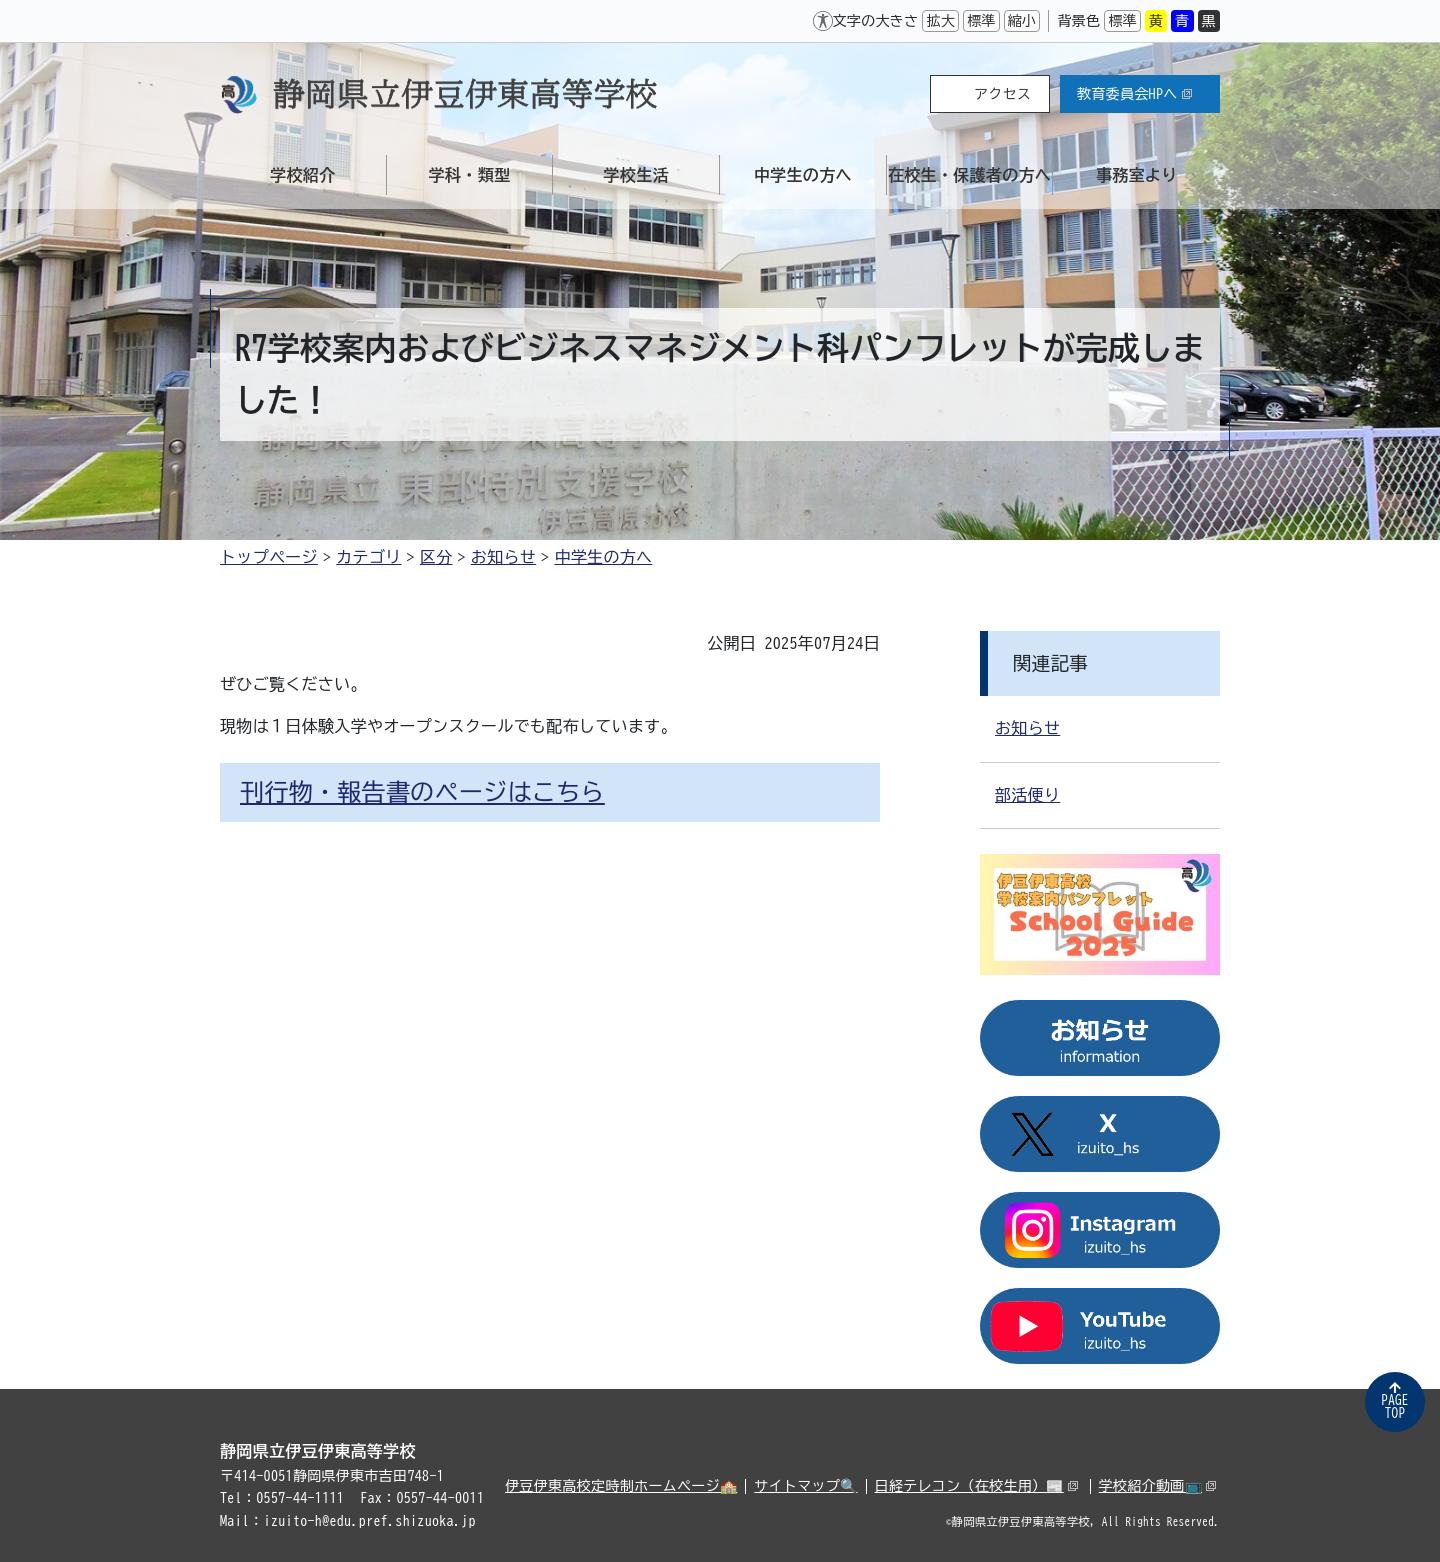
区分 (436, 557)
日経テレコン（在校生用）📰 (976, 1486)
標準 (981, 21)
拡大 (940, 21)
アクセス (1002, 94)
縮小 (1022, 21)
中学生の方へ (603, 557)
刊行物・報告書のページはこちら (422, 792)
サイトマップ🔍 (805, 1486)
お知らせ (503, 557)
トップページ (269, 557)
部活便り (1027, 795)
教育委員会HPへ (1134, 94)
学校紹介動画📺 (1157, 1486)
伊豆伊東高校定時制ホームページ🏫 (621, 1486)
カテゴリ (368, 557)
